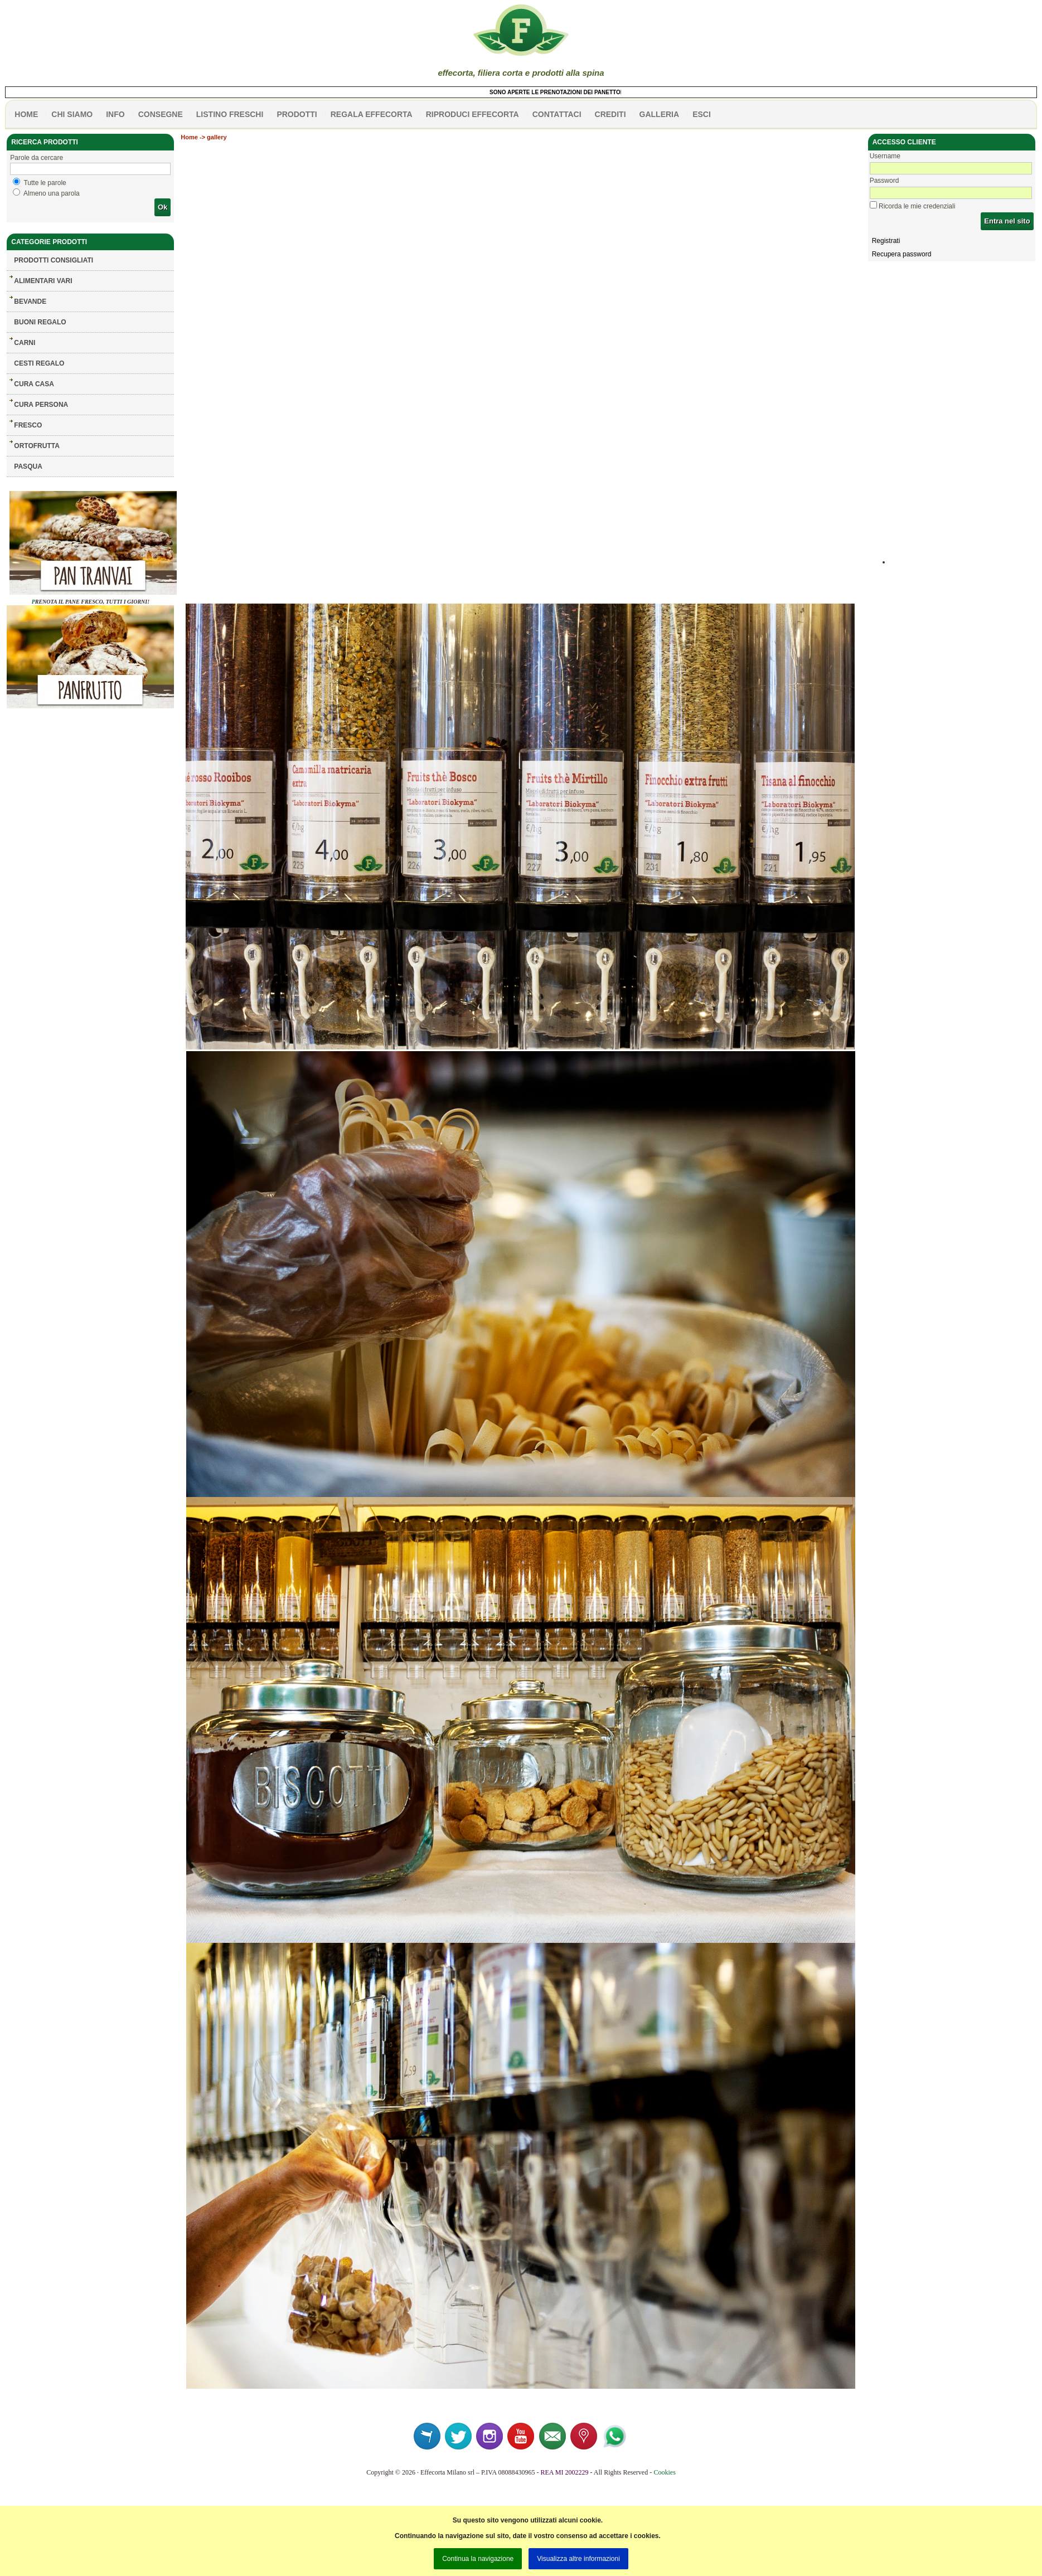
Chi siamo (72, 114)
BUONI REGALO (40, 322)
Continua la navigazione (477, 2559)
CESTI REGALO (39, 363)
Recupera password (902, 254)
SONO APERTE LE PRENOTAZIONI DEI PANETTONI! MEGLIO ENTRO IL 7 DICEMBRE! (616, 92)
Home (189, 137)
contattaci (556, 114)
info (115, 114)
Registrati (886, 241)
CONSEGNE (160, 114)
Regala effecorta (372, 114)
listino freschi (230, 114)
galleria (659, 114)
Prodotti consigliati (53, 260)
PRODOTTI (297, 114)
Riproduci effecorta (472, 114)
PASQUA (28, 466)
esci (701, 114)
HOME (26, 114)
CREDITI (610, 114)
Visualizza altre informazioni (578, 2559)
